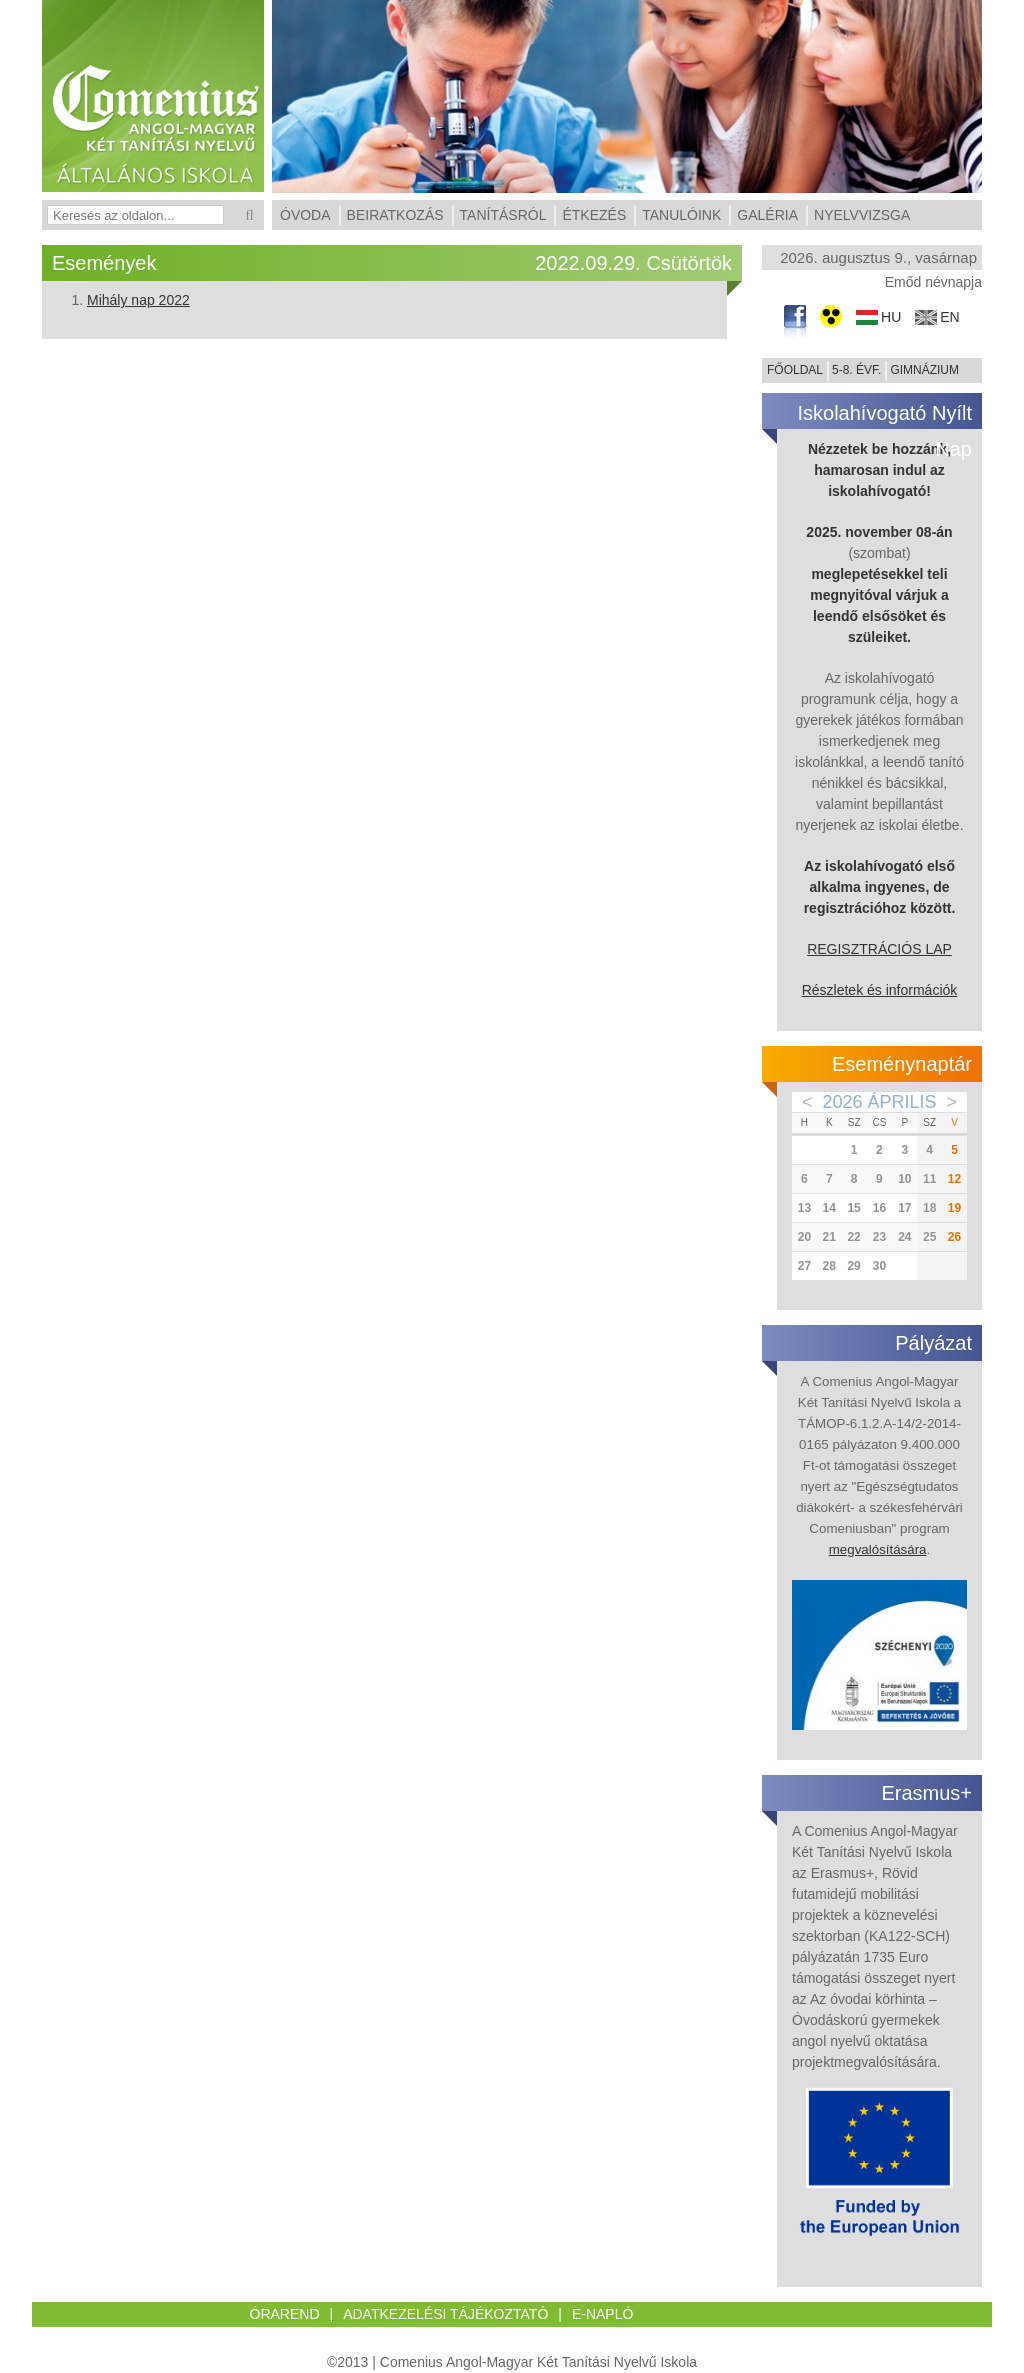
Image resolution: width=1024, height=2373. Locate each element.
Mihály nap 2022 (138, 300)
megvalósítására (878, 1549)
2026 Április (879, 1102)
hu (891, 317)
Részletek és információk (880, 990)
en (949, 317)
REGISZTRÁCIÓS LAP (879, 949)
